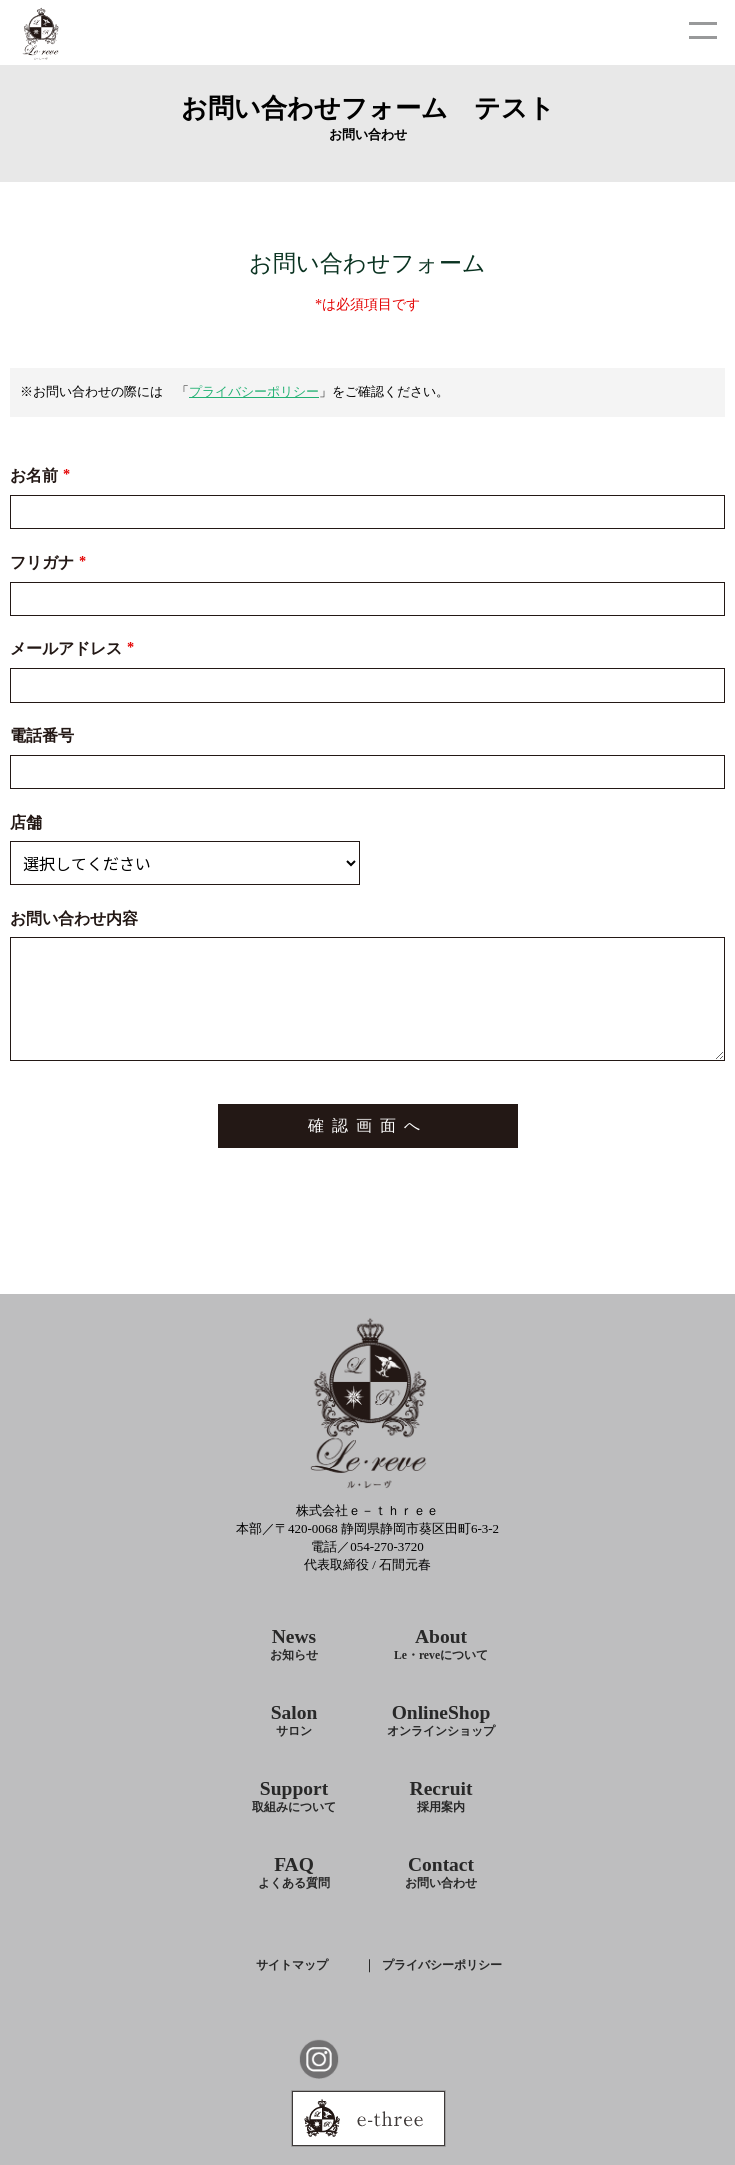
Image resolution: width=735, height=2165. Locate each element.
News (294, 1644)
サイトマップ (292, 1965)
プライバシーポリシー (254, 391)
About (441, 1644)
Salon (294, 1720)
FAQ (294, 1872)
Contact (441, 1872)
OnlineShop (441, 1720)
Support (294, 1796)
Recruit (441, 1796)
